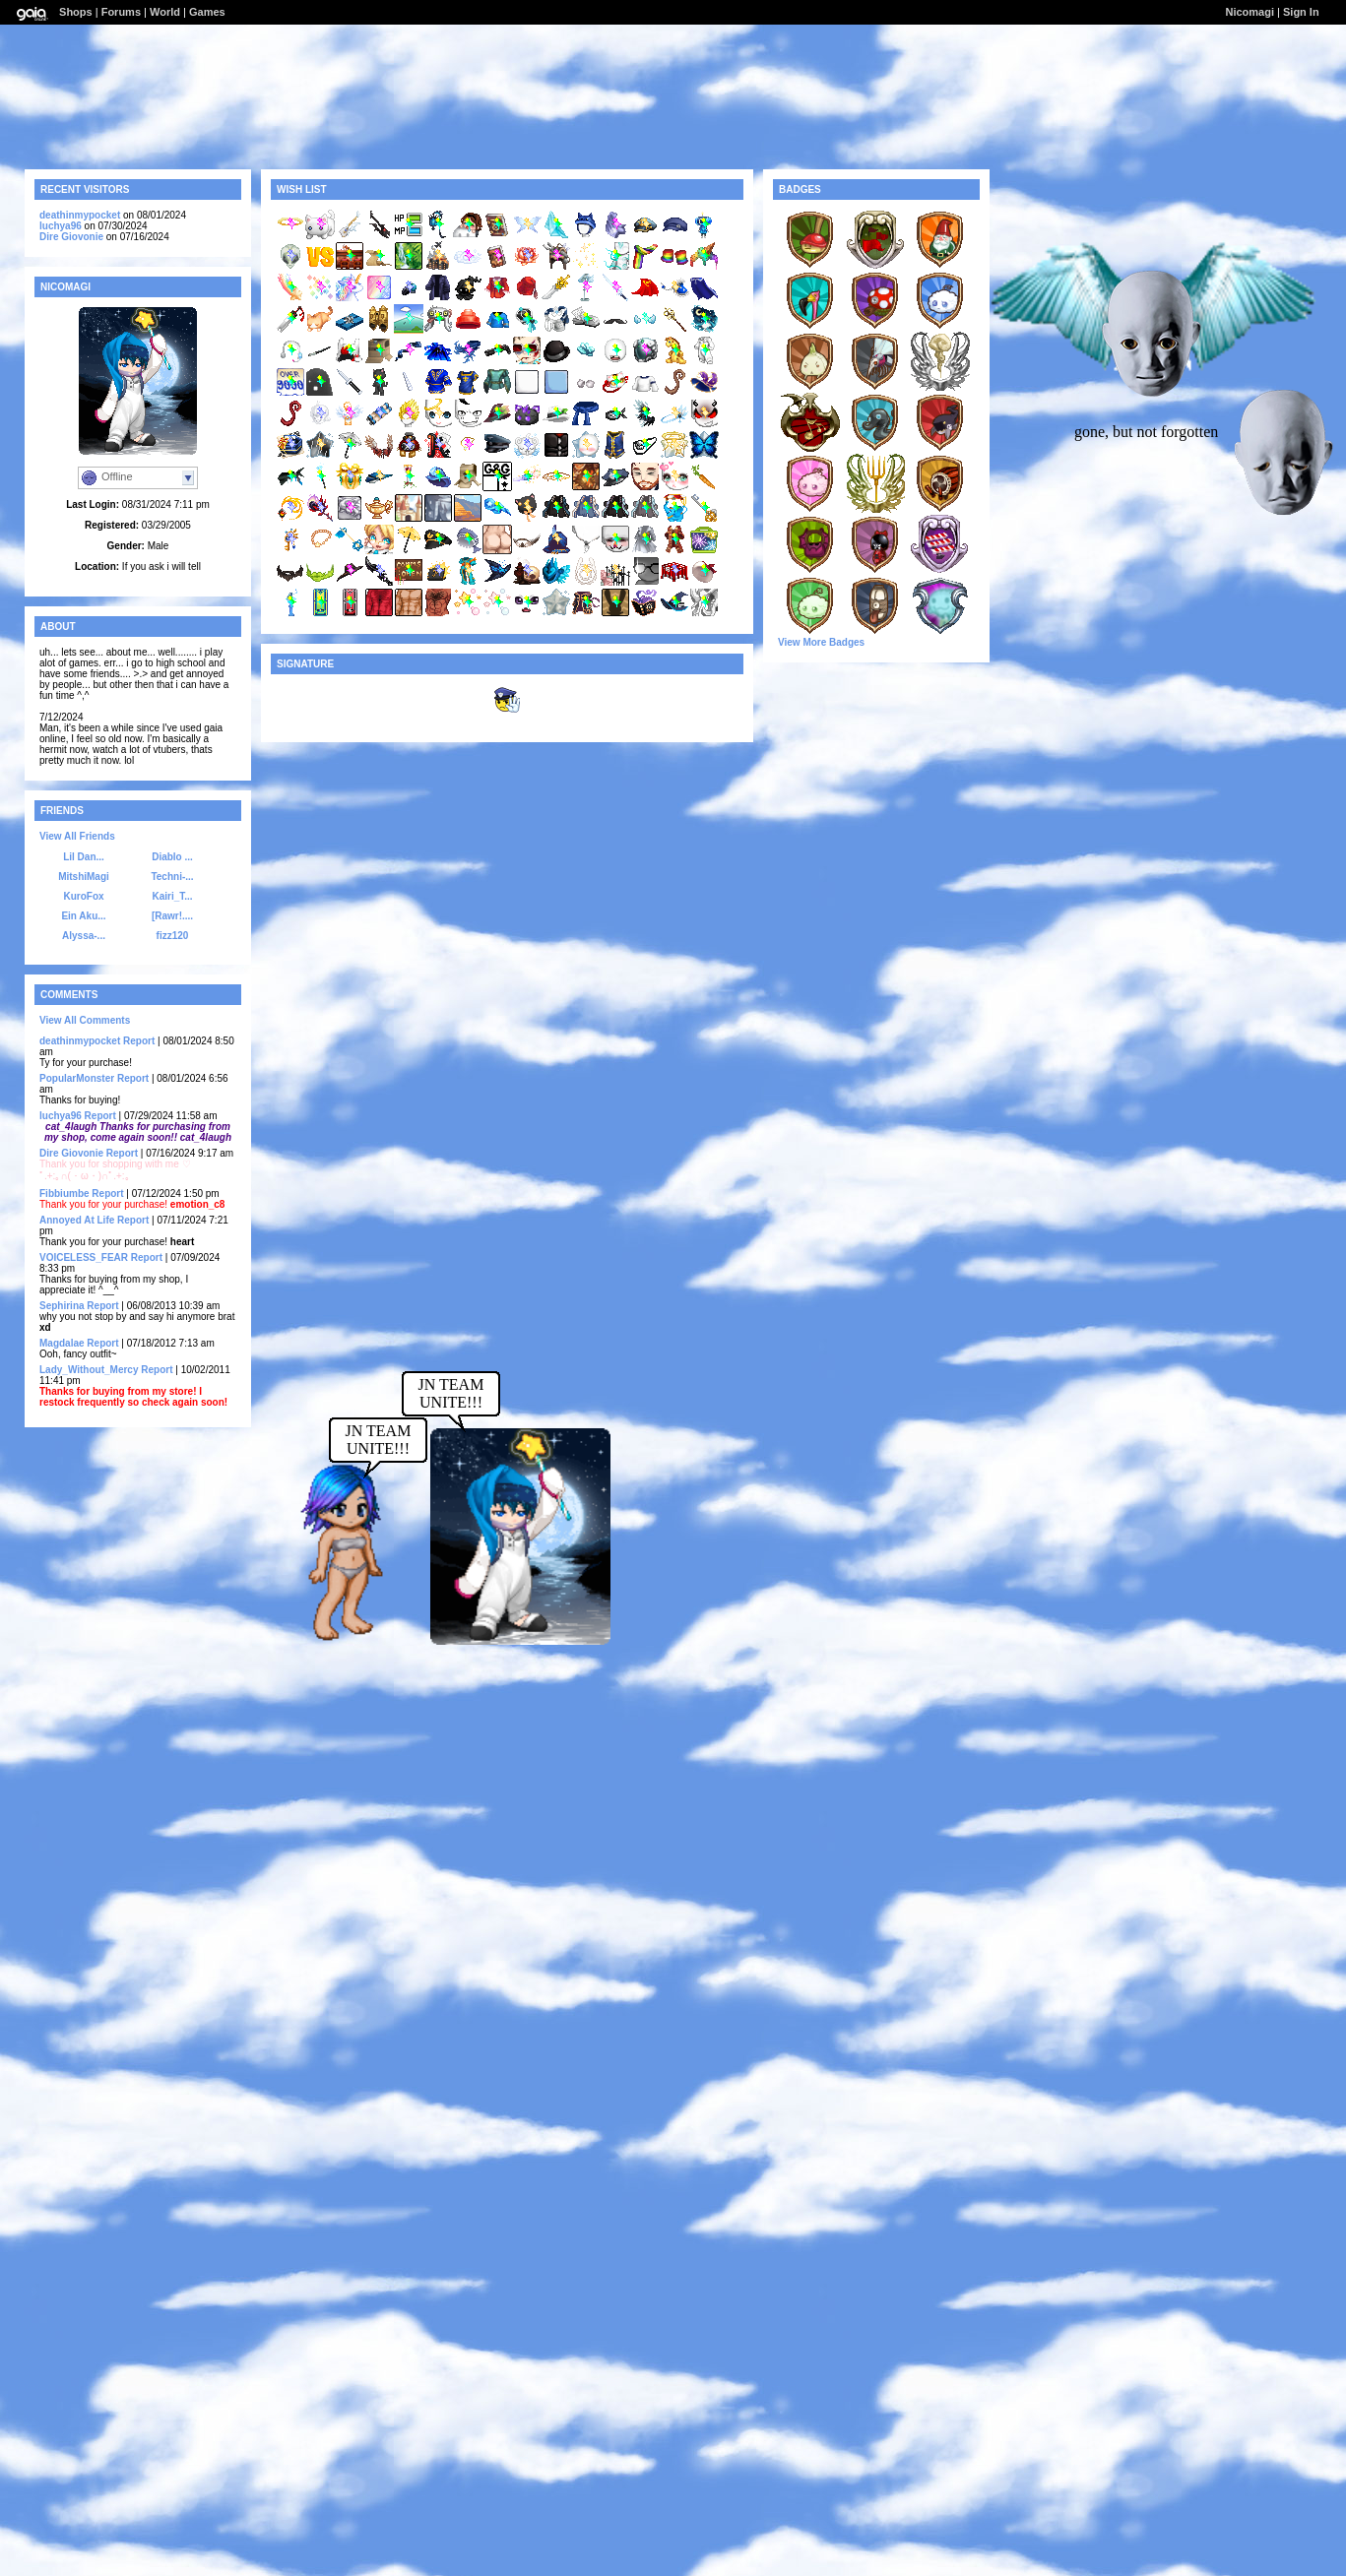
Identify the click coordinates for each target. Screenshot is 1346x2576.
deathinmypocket (79, 215)
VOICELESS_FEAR (83, 1257)
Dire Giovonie (71, 236)
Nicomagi (1249, 12)
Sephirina (62, 1305)
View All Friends (77, 836)
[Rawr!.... (172, 916)
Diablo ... (172, 856)
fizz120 (173, 935)
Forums (121, 12)
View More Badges (821, 642)
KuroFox (83, 896)
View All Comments (84, 1020)
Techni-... (172, 876)
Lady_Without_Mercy (88, 1369)
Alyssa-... (83, 935)
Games (207, 12)
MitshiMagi (83, 876)
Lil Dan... (83, 856)
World (165, 12)
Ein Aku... (83, 916)
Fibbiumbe (64, 1193)
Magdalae (62, 1343)
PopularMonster (76, 1078)
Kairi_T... (172, 896)
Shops (76, 12)
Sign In (1301, 12)
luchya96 (60, 225)
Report (139, 1041)
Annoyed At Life (76, 1220)
